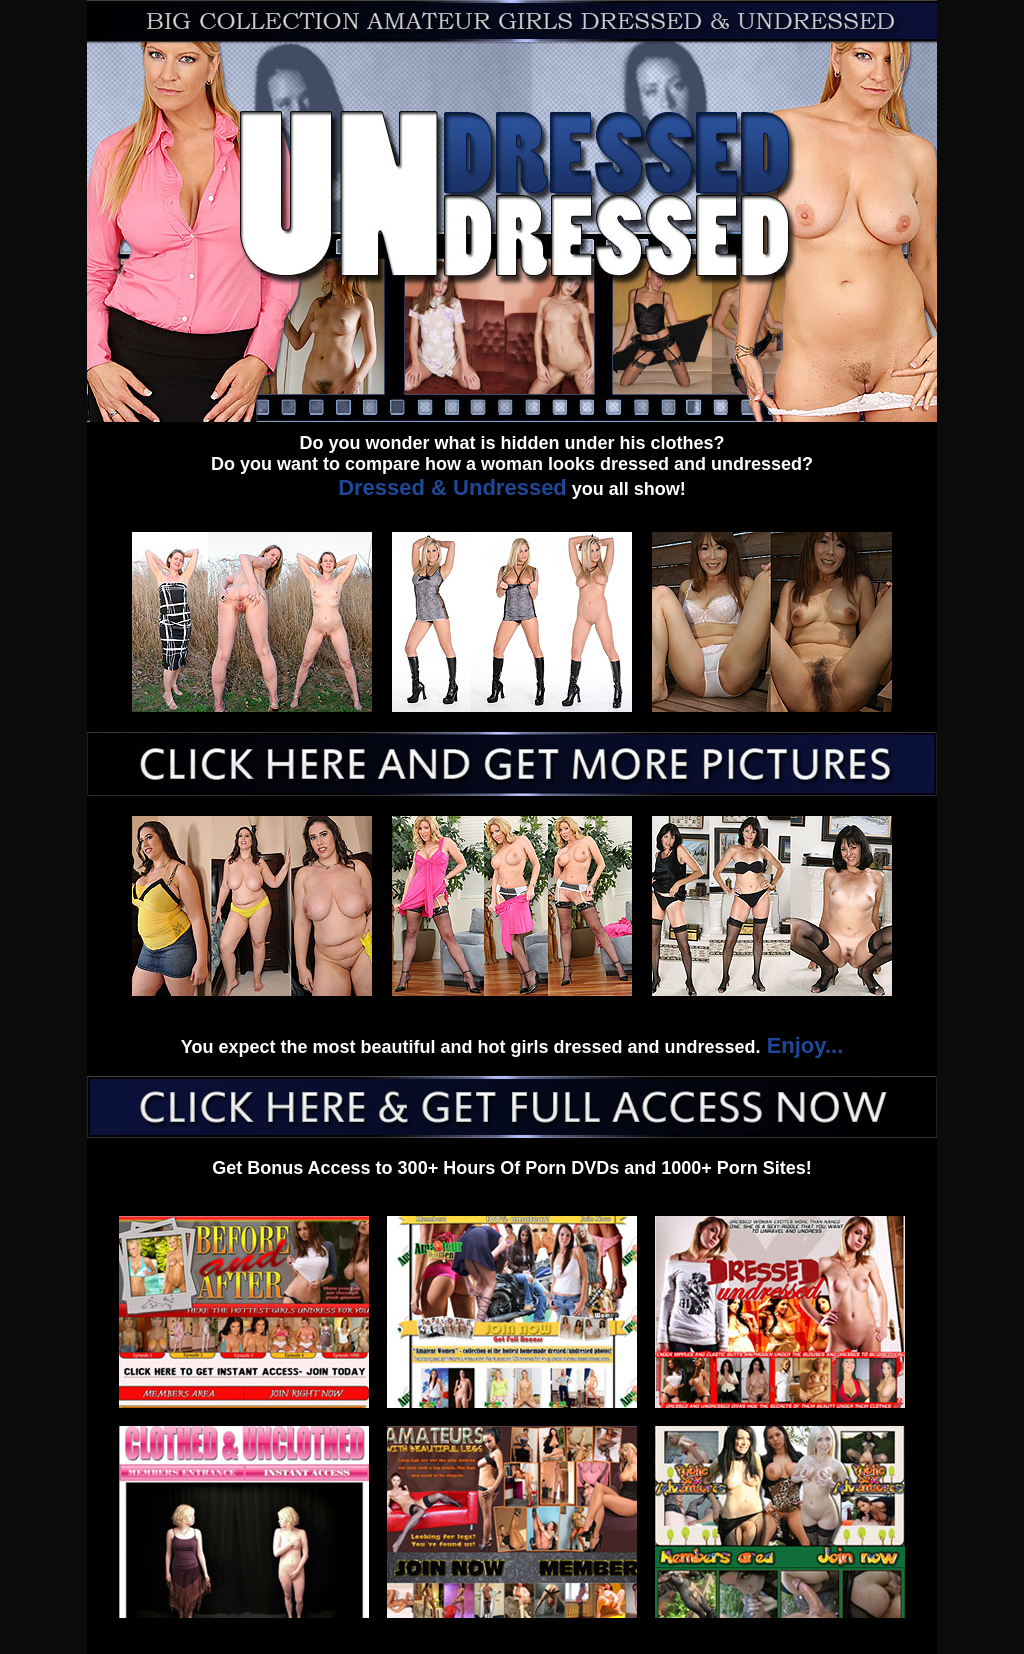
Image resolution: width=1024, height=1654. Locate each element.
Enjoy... (802, 1045)
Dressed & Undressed (452, 487)
